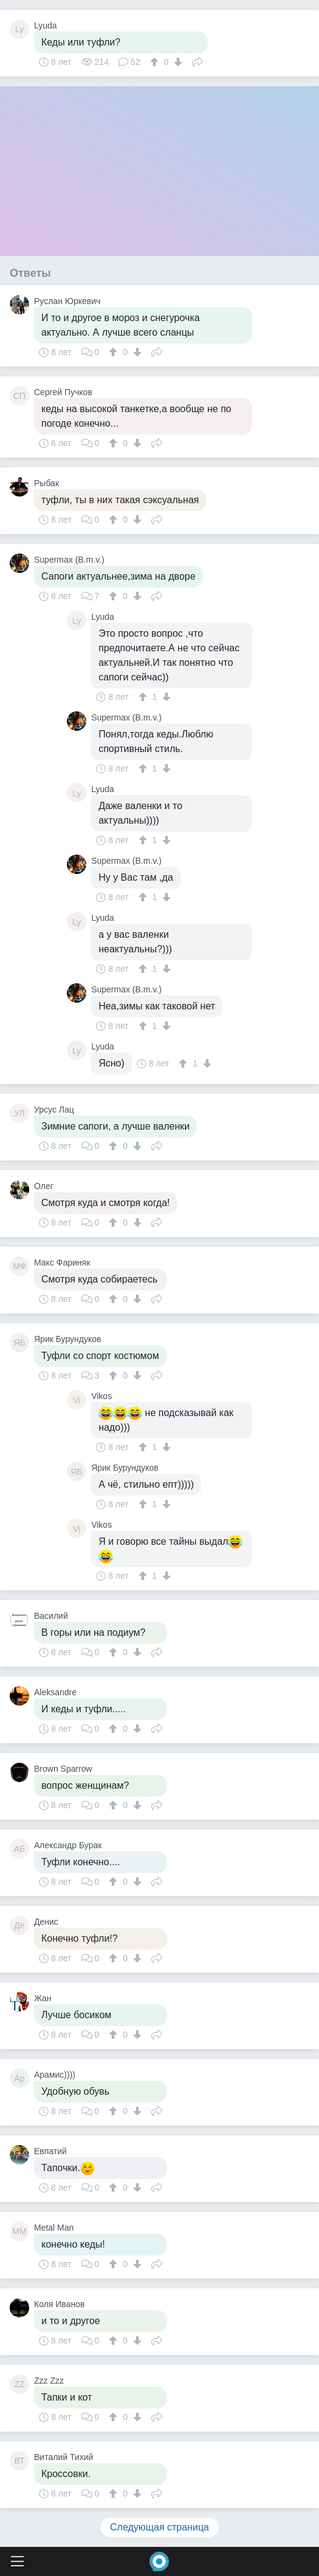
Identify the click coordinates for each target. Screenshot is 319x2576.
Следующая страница (159, 2527)
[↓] (176, 62)
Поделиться (197, 61)
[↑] (156, 62)
